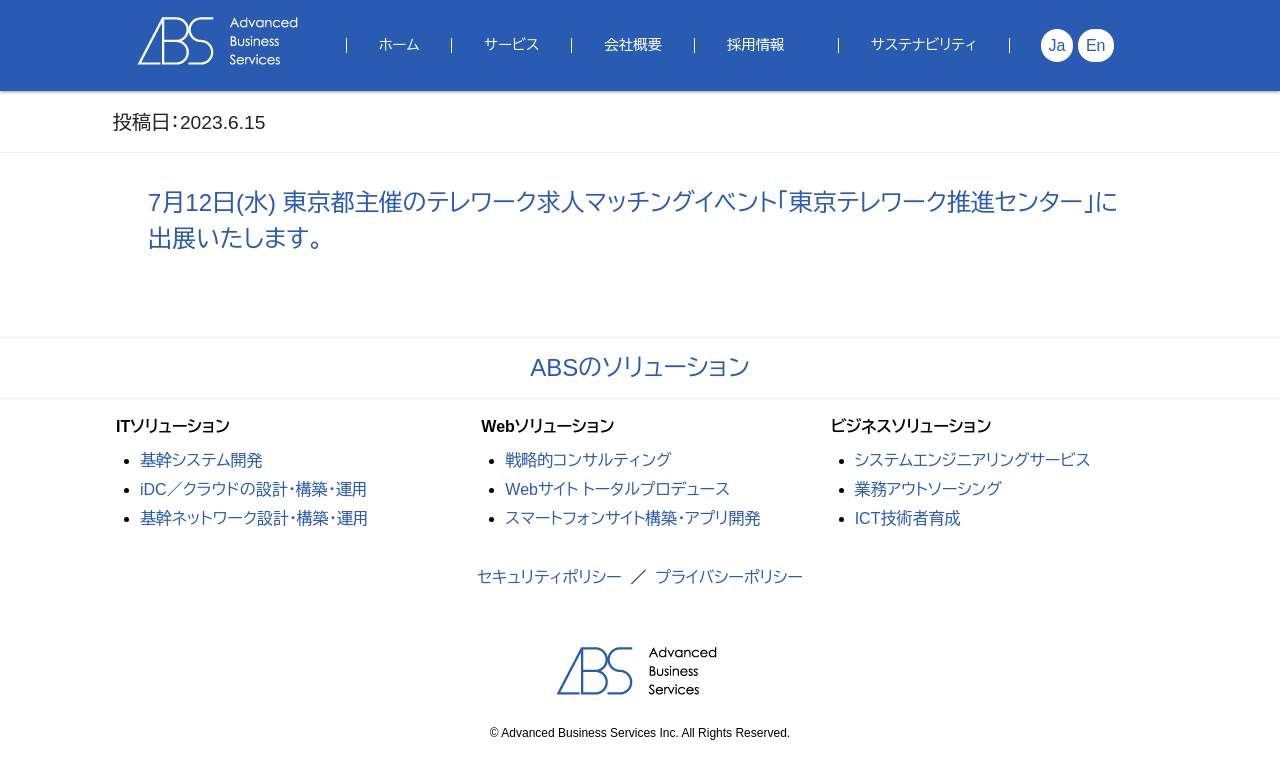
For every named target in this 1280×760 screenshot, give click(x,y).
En (1096, 45)
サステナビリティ (924, 45)
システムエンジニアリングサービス (973, 460)
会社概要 (633, 45)
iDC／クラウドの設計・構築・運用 (254, 489)
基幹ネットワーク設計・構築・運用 (254, 518)
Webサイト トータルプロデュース (617, 489)
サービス (511, 45)
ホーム (399, 45)
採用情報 (756, 45)
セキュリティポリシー (549, 577)
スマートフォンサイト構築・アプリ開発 (632, 518)
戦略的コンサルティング (588, 460)
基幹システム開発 (201, 460)
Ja (1057, 45)
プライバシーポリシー (729, 577)
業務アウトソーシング (928, 489)
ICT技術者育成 (908, 518)
